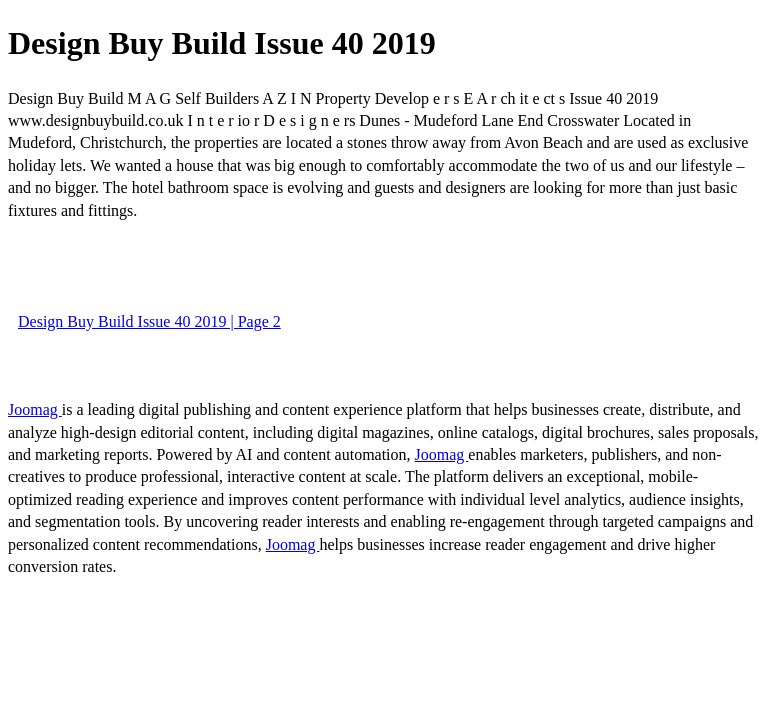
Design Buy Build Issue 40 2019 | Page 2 (149, 321)
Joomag (35, 409)
